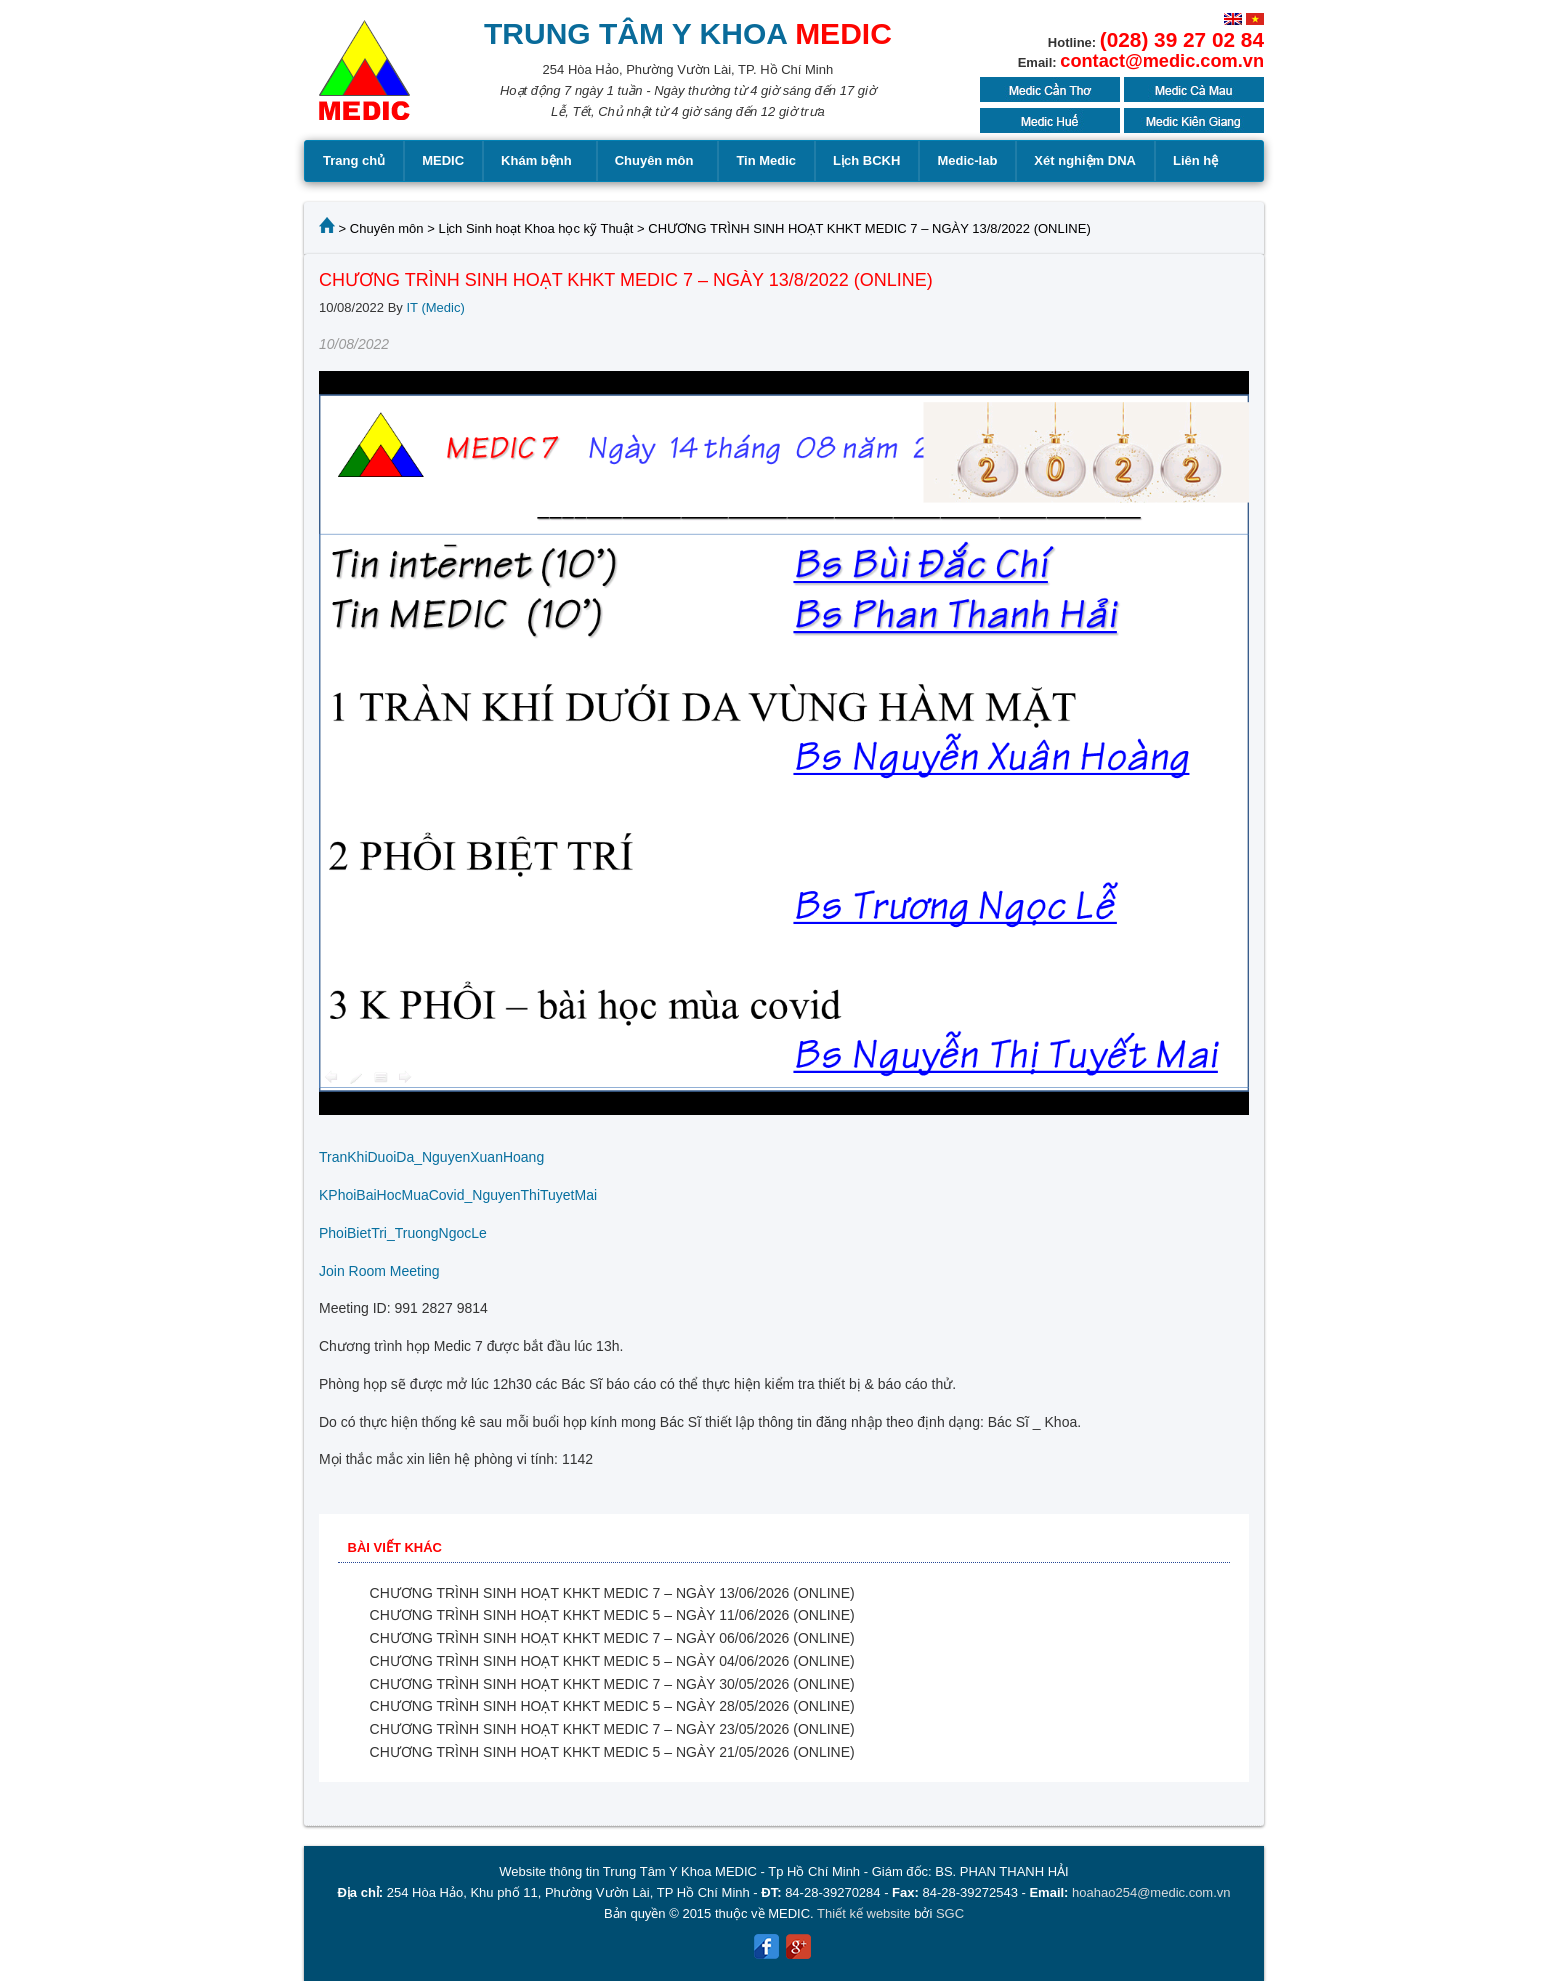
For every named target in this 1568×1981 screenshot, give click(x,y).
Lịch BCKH (866, 160)
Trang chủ (354, 160)
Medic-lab (967, 160)
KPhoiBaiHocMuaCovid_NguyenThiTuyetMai (458, 1195)
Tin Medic (766, 160)
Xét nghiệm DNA (1085, 160)
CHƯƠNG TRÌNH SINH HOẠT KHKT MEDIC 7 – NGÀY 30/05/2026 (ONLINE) (612, 1684)
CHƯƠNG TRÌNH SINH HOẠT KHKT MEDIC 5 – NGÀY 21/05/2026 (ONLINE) (612, 1752)
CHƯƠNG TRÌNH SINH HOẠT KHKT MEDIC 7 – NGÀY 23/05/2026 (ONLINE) (612, 1729)
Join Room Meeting (379, 1271)
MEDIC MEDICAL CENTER (364, 80)
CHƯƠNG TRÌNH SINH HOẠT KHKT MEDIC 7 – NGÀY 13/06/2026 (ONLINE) (612, 1593)
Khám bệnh (539, 161)
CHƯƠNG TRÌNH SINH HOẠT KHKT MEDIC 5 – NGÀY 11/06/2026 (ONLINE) (612, 1615)
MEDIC (443, 160)
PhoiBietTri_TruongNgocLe (403, 1233)
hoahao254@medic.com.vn (1151, 1892)
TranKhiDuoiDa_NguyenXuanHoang (431, 1157)
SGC (950, 1913)
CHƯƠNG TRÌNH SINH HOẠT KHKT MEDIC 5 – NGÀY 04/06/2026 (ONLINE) (612, 1661)
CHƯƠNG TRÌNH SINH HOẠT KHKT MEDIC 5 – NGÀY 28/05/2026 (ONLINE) (612, 1706)
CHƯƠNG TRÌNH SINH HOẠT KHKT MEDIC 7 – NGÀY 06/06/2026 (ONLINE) (612, 1638)
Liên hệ (1195, 160)
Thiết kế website (863, 1913)
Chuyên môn (657, 161)
